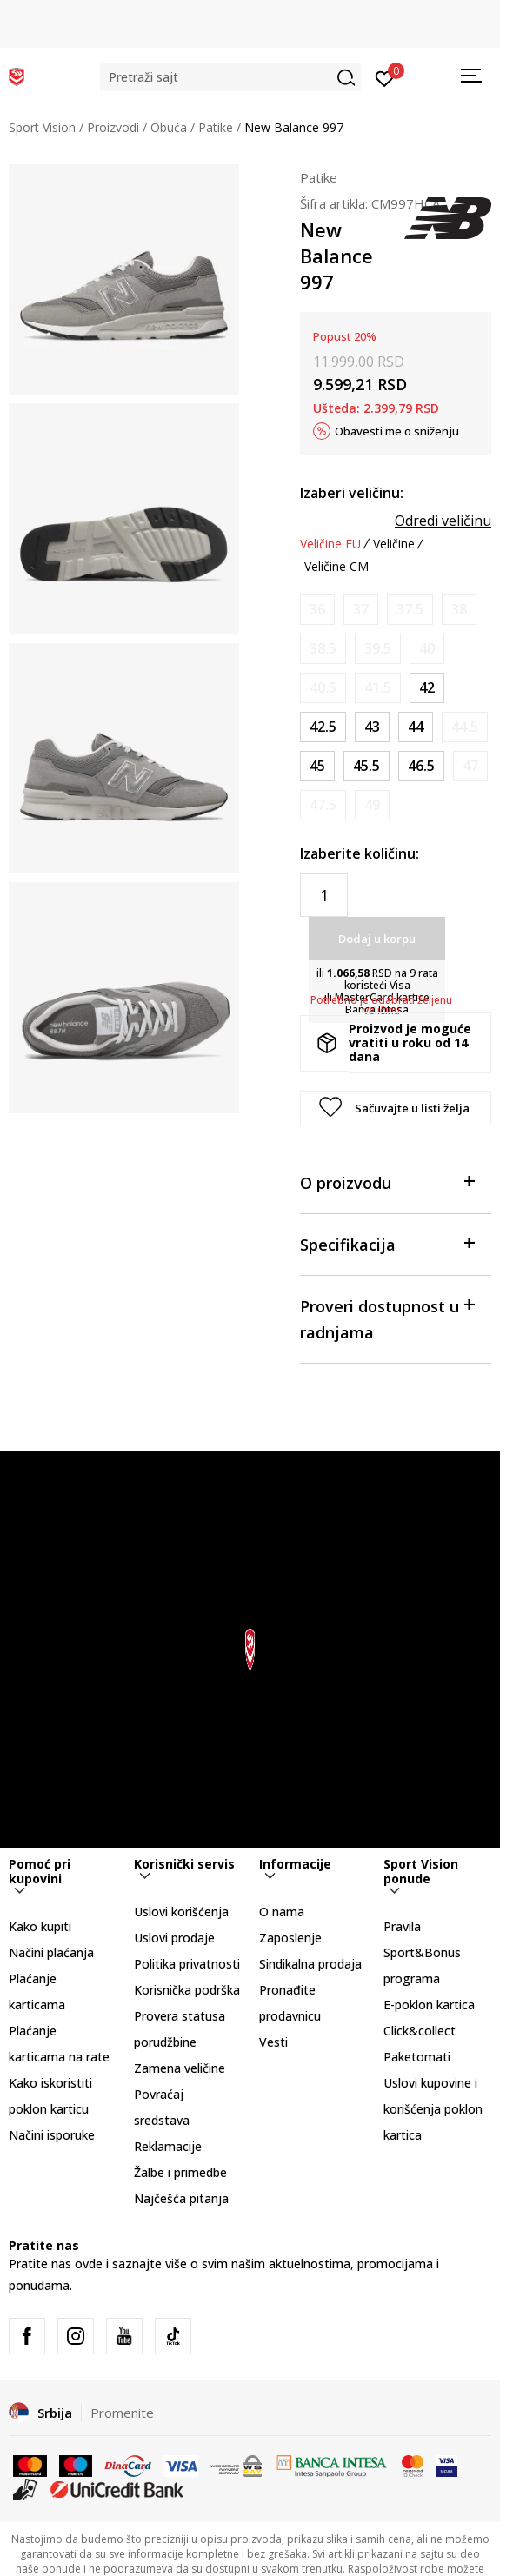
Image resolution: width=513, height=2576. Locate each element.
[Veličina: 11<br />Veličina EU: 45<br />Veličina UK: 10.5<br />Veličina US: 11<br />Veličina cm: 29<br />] (317, 766)
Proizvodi (113, 127)
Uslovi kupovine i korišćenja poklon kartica (433, 2109)
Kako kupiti (40, 1926)
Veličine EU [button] (330, 544)
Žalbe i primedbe (180, 2172)
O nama (281, 1911)
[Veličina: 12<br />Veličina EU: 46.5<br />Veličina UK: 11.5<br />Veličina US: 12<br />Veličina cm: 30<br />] (421, 766)
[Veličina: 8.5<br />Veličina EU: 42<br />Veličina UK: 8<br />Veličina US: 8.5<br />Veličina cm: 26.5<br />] (427, 688)
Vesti (273, 2042)
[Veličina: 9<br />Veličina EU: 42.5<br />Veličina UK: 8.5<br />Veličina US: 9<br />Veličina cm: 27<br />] (323, 727)
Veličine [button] (394, 544)
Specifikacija (387, 1243)
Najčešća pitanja (181, 2198)
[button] (230, 77)
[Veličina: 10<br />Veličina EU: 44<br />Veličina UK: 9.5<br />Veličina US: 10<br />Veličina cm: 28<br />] (415, 727)
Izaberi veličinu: (351, 493)
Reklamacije (168, 2146)
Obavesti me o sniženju (397, 431)
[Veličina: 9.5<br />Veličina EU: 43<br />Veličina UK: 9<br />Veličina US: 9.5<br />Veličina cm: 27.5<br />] (372, 727)
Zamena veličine (179, 2068)
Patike (215, 127)
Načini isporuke (52, 2135)
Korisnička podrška (187, 1990)
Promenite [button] (122, 2412)
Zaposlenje (290, 1937)
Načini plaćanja (51, 1952)
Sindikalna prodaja (310, 1963)
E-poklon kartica (429, 2004)
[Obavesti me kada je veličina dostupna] (317, 609)
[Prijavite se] (385, 77)
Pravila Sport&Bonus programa (422, 1952)
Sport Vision (42, 127)
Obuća (168, 127)
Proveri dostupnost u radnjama (387, 1318)
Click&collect (419, 2030)
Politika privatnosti (187, 1963)
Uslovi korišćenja (181, 1911)
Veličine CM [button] (336, 567)
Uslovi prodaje (174, 1937)
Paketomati (416, 2056)
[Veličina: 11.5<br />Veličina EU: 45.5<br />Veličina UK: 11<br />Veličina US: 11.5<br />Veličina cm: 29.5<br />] (366, 766)
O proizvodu (387, 1181)
